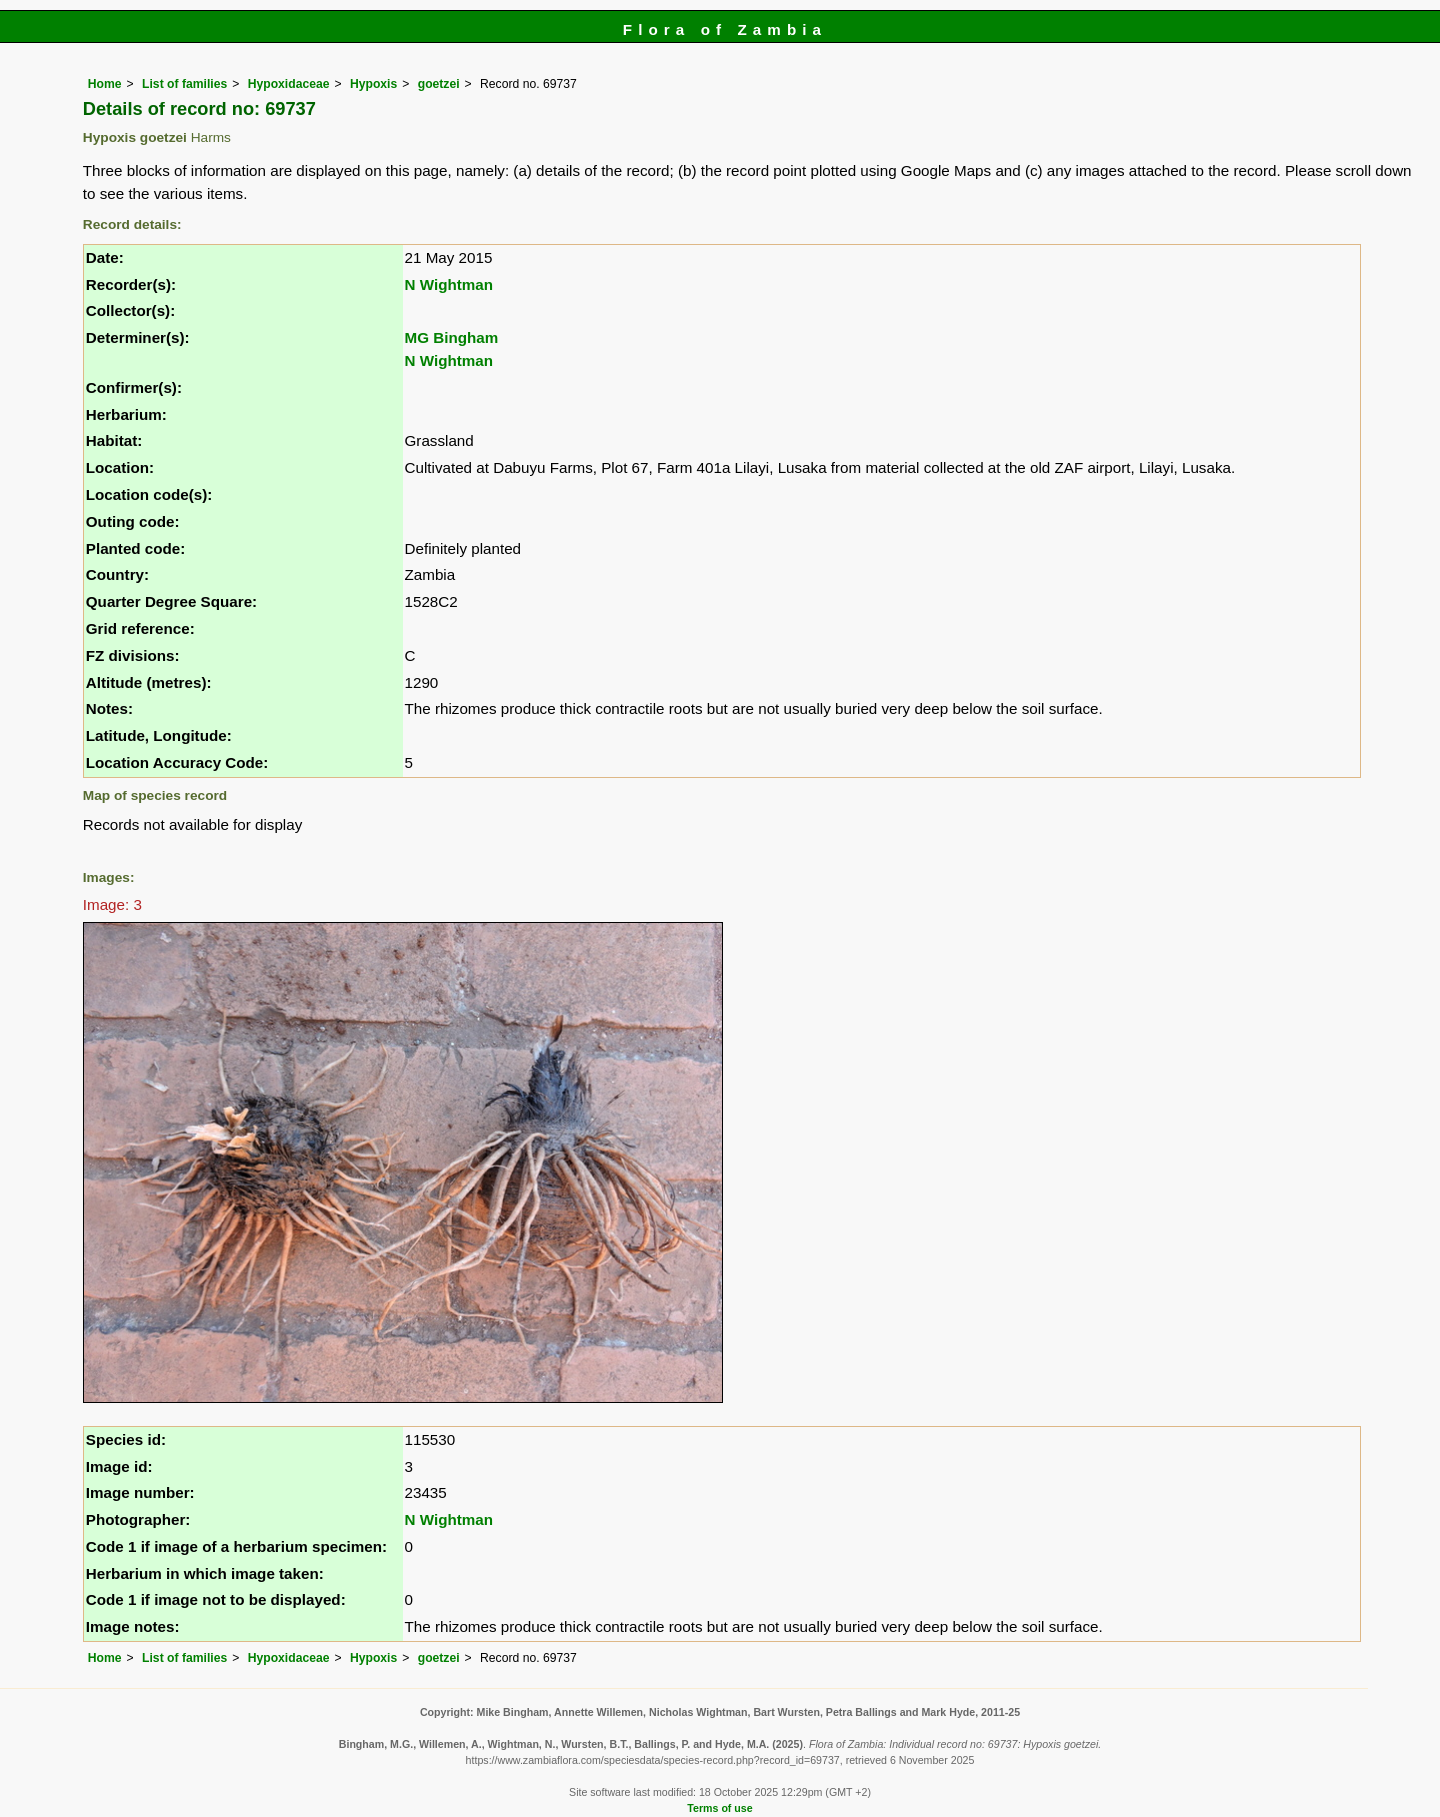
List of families (184, 84)
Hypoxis (373, 84)
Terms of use (719, 1808)
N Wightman (449, 284)
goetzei (439, 84)
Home (105, 84)
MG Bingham (452, 337)
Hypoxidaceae (289, 84)
